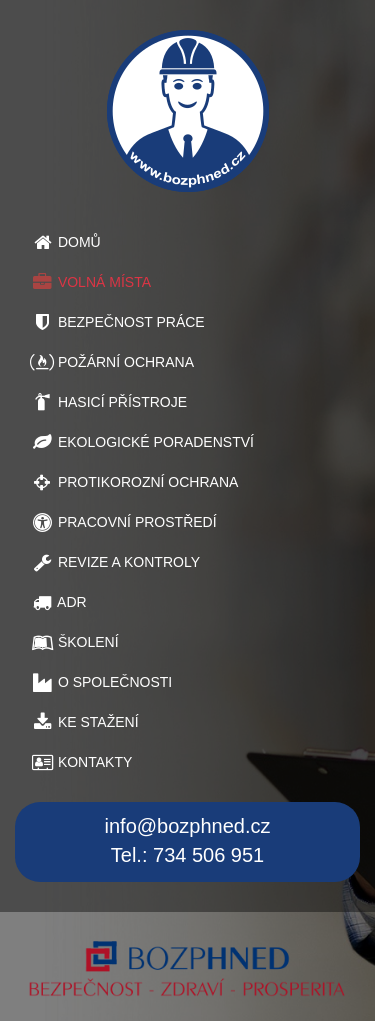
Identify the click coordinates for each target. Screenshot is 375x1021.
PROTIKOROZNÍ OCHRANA (134, 482)
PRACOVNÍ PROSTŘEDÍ (123, 522)
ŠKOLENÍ (74, 642)
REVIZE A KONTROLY (115, 562)
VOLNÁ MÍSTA (90, 282)
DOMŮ (65, 242)
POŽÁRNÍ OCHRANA (112, 362)
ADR (58, 602)
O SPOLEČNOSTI (101, 682)
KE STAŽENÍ (84, 722)
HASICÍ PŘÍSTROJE (108, 402)
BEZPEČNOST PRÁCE (117, 322)
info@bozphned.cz (188, 826)
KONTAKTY (81, 762)
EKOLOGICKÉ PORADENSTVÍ (142, 442)
